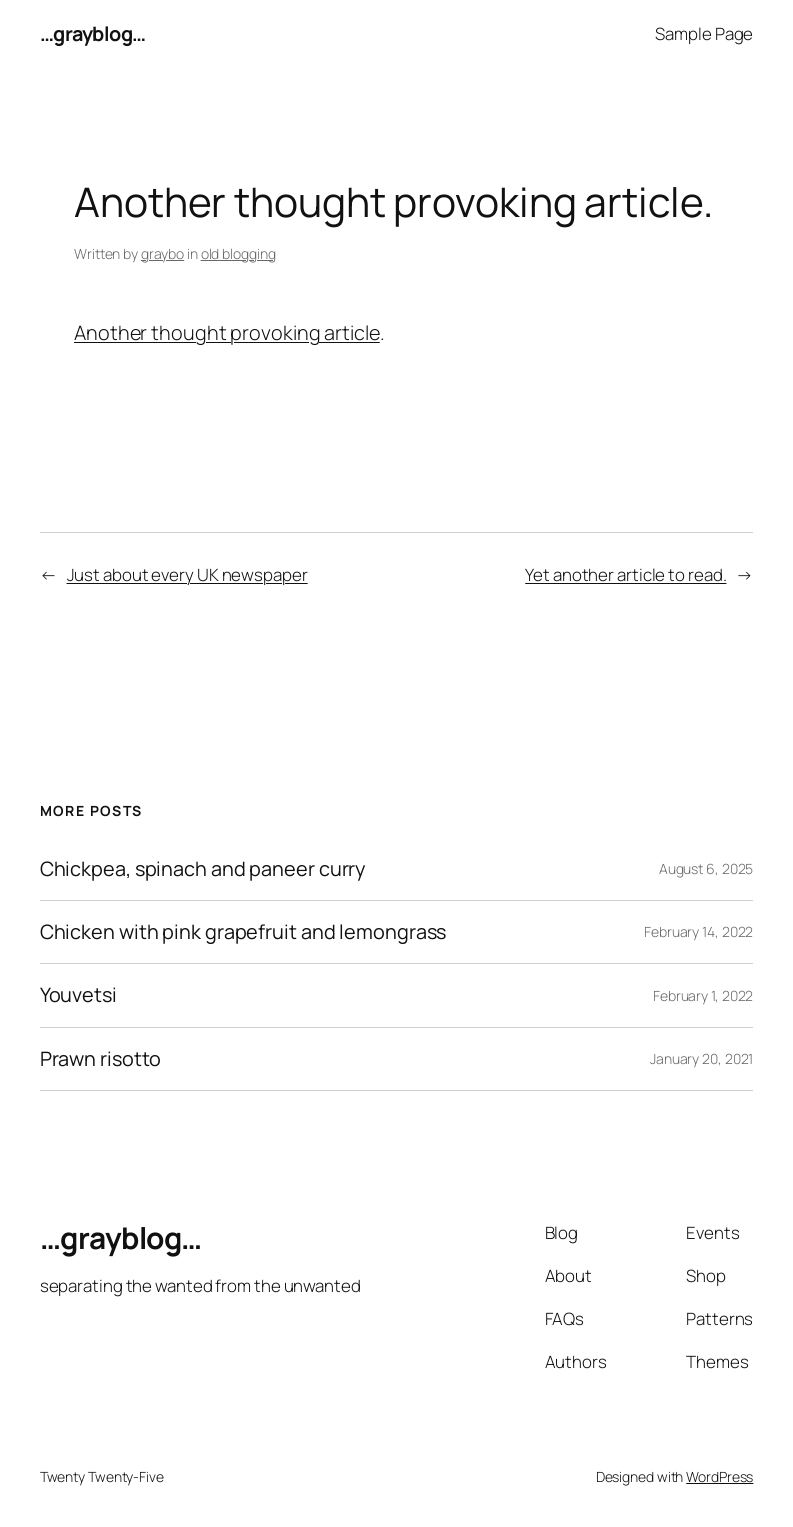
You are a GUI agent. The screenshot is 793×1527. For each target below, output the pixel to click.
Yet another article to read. (625, 574)
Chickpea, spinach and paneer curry (203, 869)
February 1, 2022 (703, 995)
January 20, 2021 (701, 1058)
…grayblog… (93, 33)
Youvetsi (78, 995)
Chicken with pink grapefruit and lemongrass (243, 932)
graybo (162, 253)
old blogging (238, 253)
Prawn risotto (101, 1059)
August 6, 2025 (706, 868)
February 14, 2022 (698, 931)
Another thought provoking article (227, 332)
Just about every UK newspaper (187, 574)
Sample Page (704, 33)
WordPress (719, 1476)
